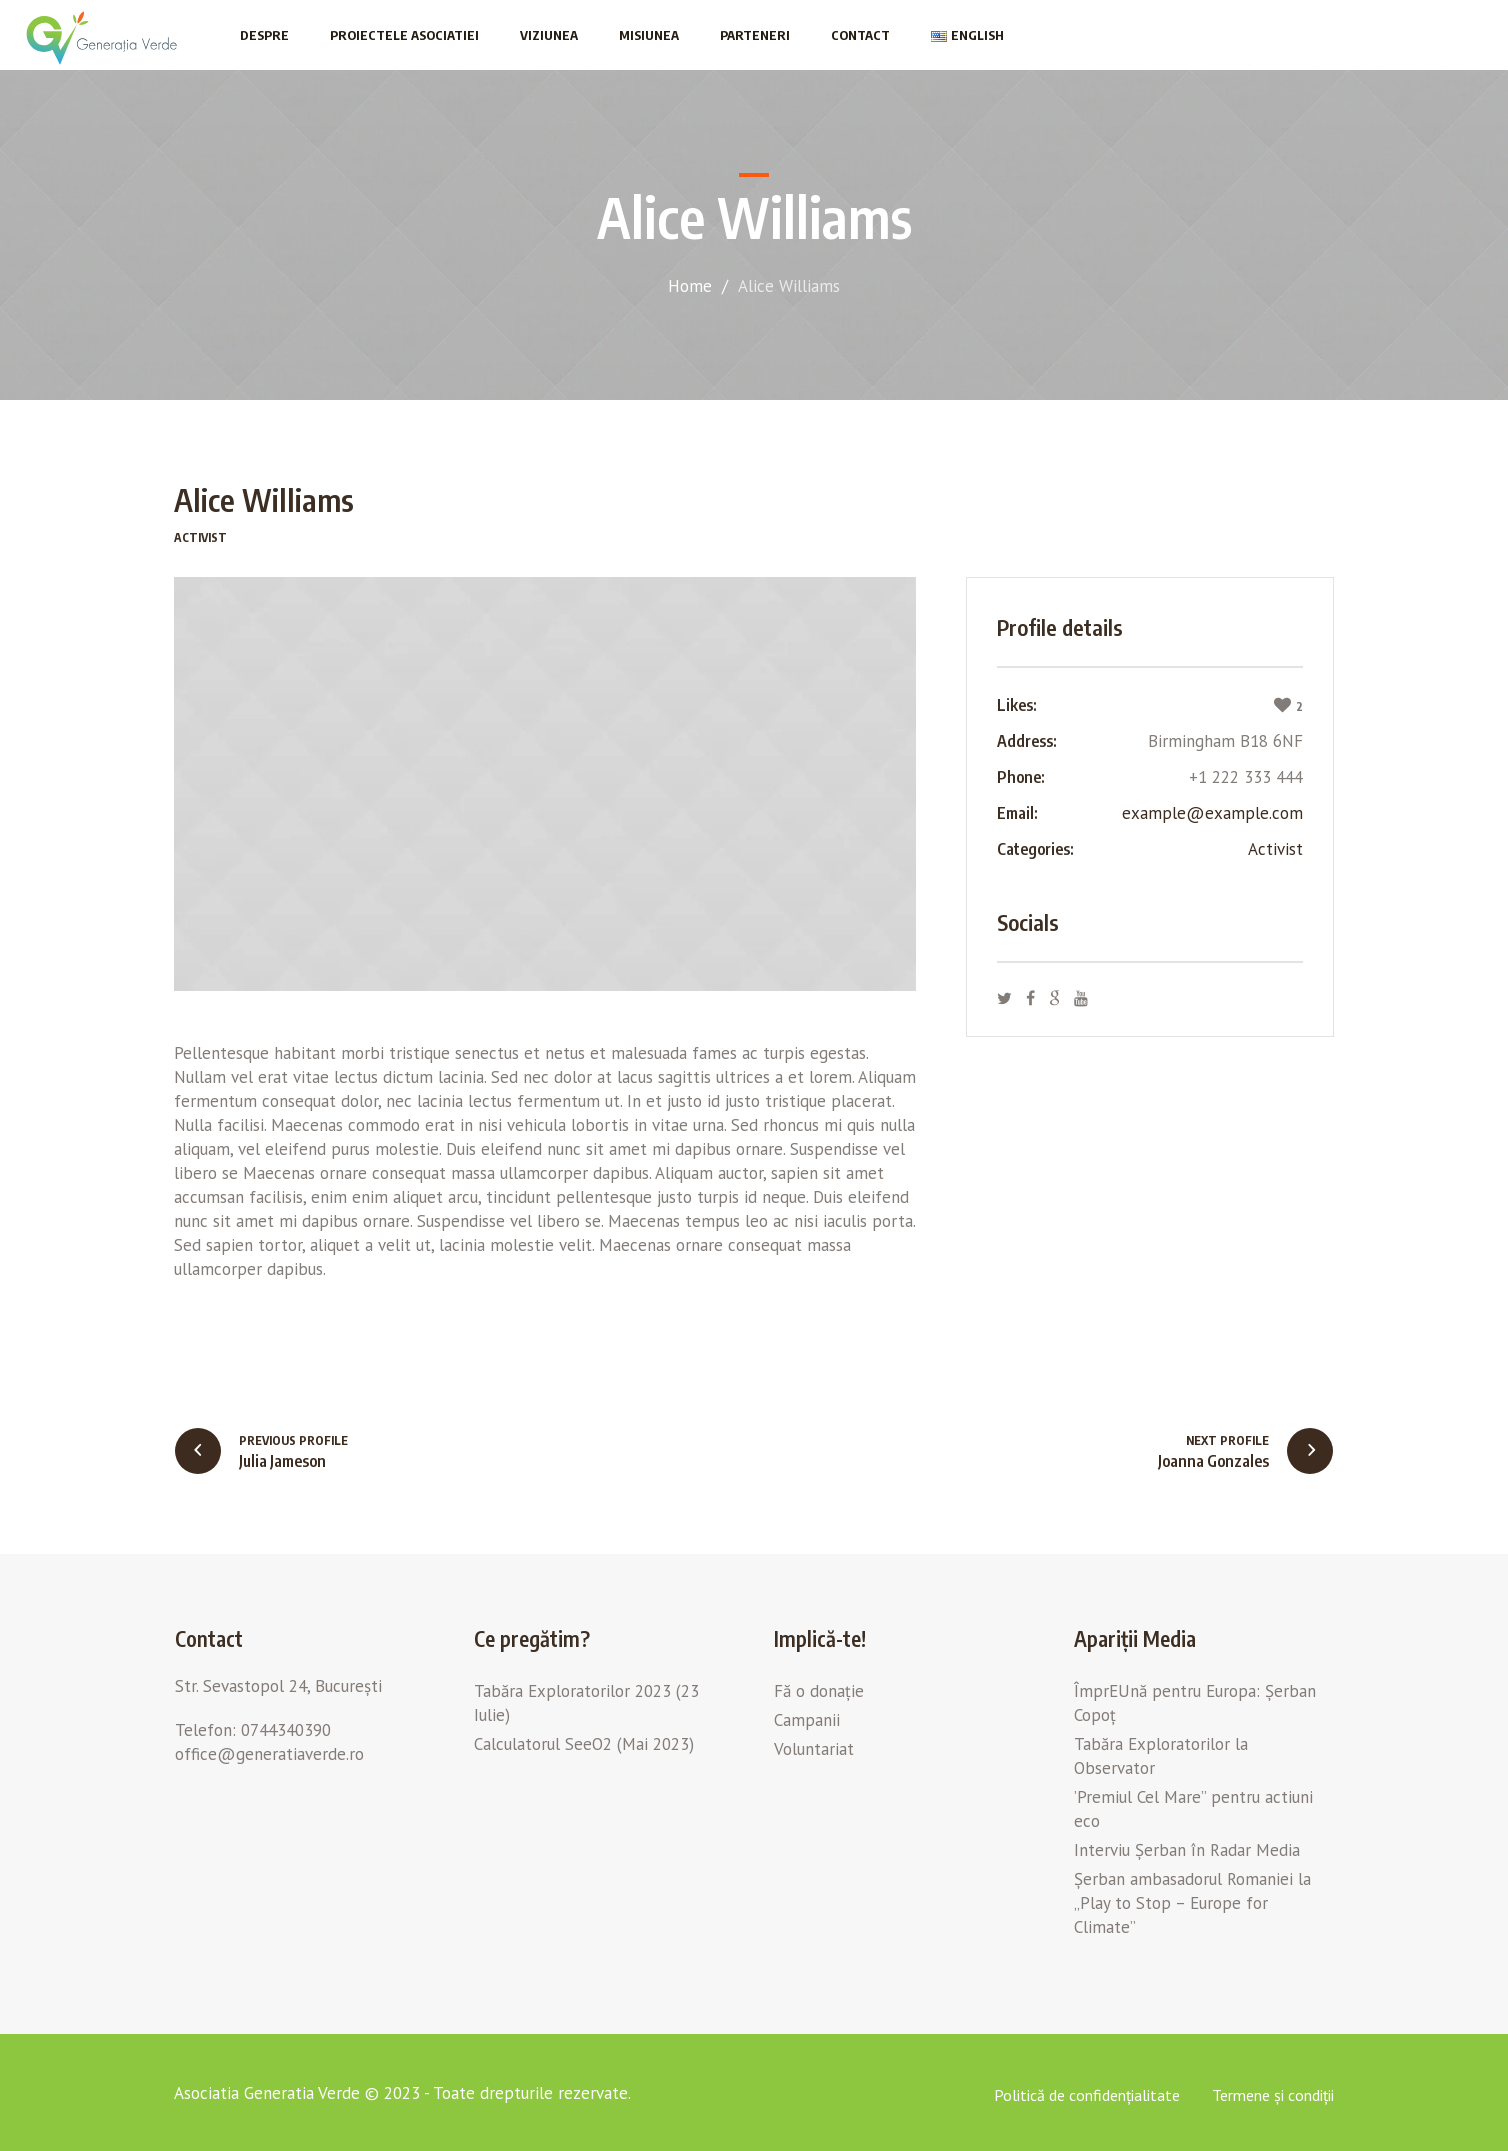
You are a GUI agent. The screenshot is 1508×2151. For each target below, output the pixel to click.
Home (690, 286)
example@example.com (1212, 813)
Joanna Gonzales (1213, 1461)
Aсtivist (1275, 849)
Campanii (807, 1720)
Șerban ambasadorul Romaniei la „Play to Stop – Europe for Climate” (1192, 1903)
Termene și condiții (1273, 2095)
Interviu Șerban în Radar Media (1187, 1850)
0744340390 (286, 1730)
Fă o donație (819, 1691)
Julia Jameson (282, 1461)
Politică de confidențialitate (1087, 2095)
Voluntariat (814, 1749)
